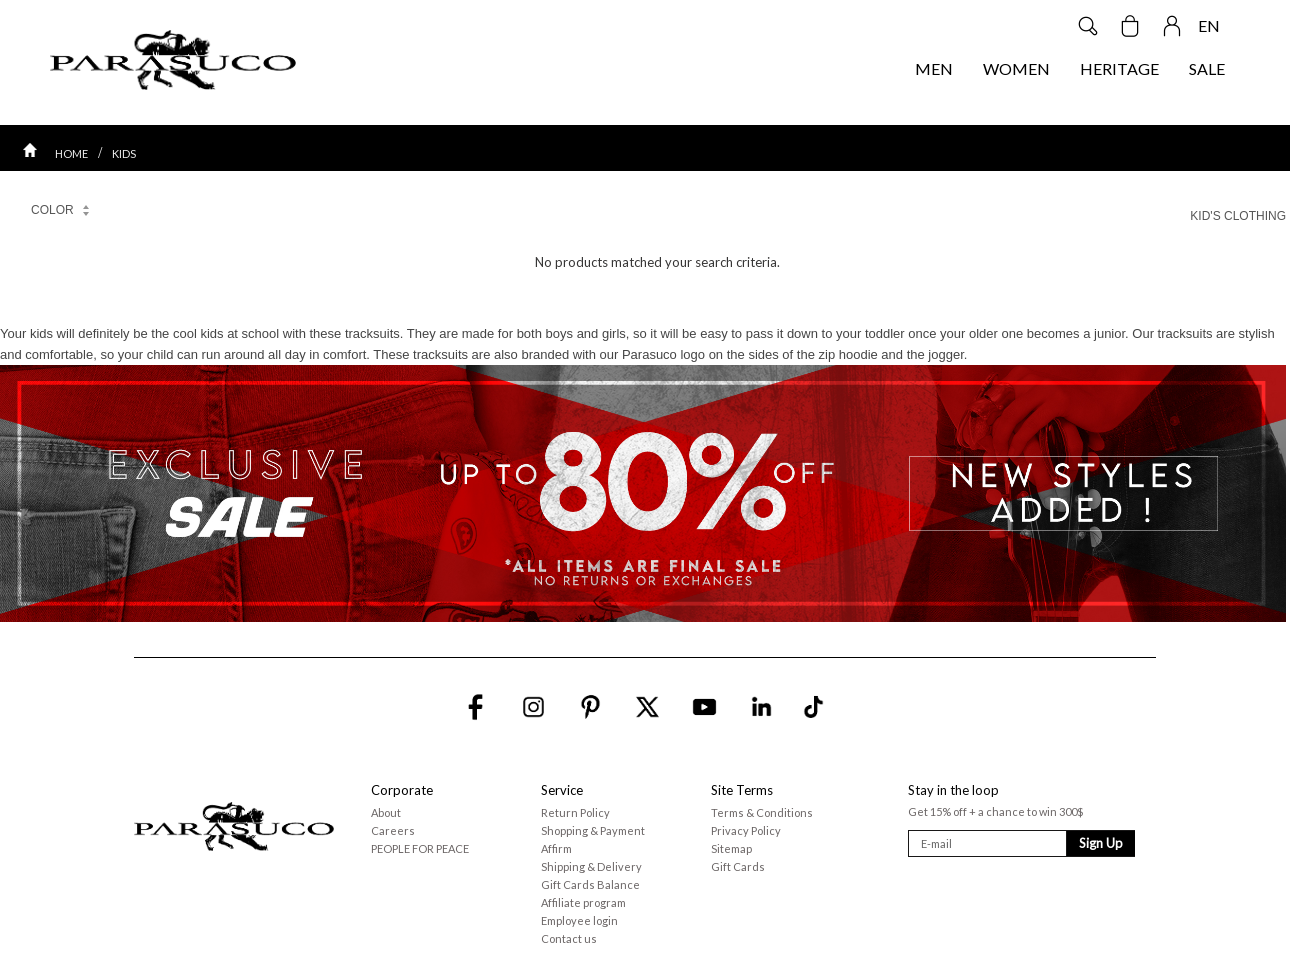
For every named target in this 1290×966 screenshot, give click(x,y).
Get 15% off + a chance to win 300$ (995, 811)
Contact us (569, 938)
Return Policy (575, 812)
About (386, 812)
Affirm (556, 848)
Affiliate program (583, 902)
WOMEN (1016, 68)
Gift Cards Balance (590, 884)
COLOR (61, 213)
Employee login (579, 920)
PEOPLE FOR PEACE (420, 848)
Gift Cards (738, 866)
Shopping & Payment (593, 830)
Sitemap (731, 848)
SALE (1207, 68)
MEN (934, 68)
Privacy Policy (746, 830)
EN (1209, 25)
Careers (393, 830)
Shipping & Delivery (591, 866)
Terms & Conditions (762, 812)
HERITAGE (1119, 68)
